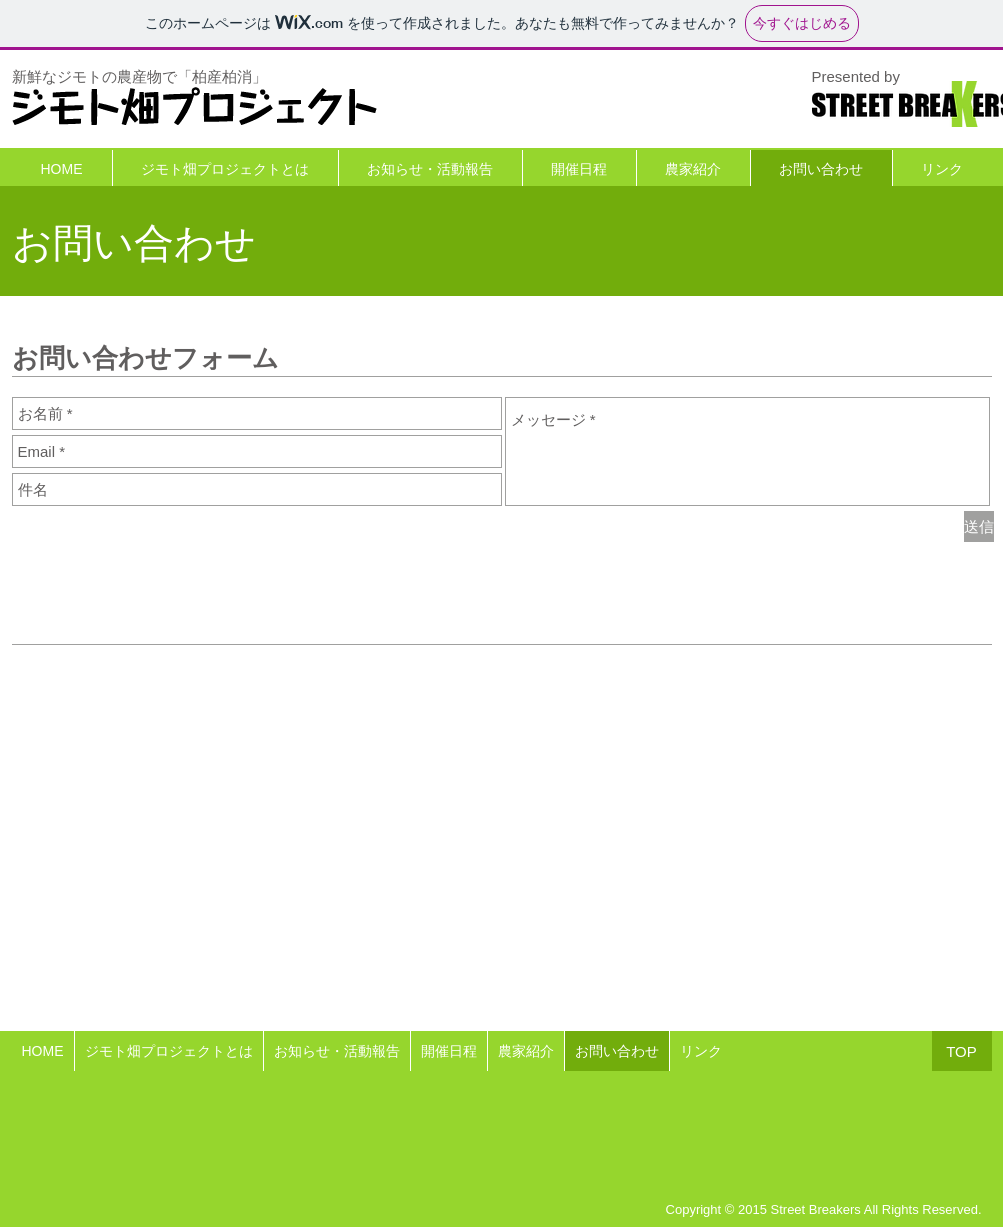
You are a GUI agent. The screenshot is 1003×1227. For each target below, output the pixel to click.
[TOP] (962, 1051)
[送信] (979, 526)
